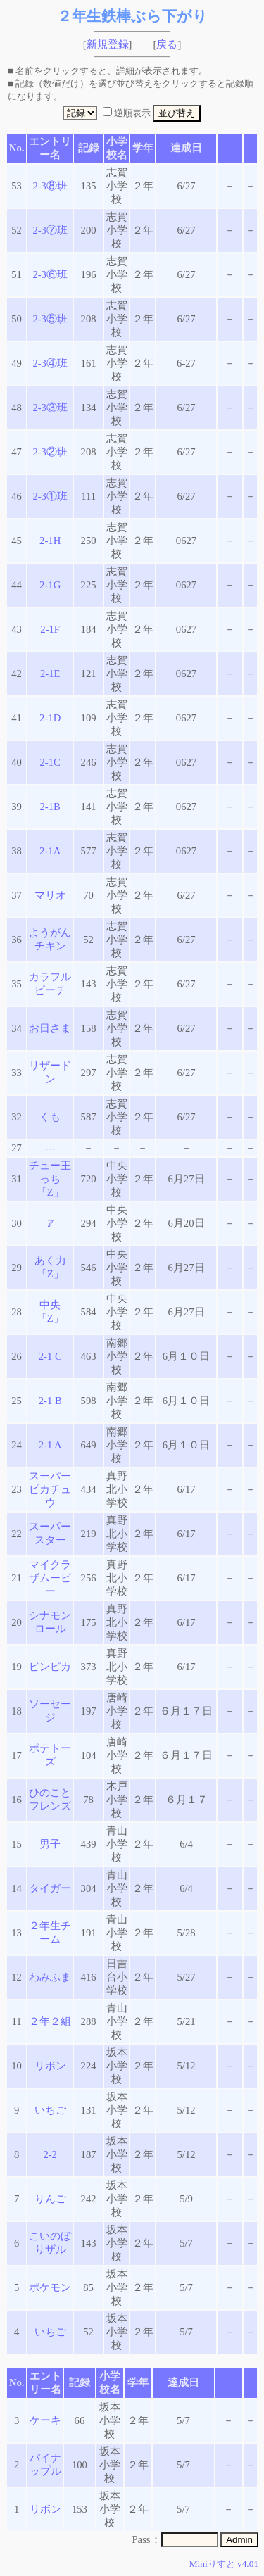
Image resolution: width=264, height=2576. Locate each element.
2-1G (50, 585)
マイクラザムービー (50, 1578)
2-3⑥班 (50, 274)
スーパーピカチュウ (50, 1489)
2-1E (50, 673)
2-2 (50, 2154)
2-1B (50, 806)
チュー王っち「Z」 (50, 1179)
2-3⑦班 (50, 230)
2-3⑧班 (50, 185)
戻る (166, 44)
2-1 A (50, 1445)
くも (50, 1117)
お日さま (50, 1028)
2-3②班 (50, 451)
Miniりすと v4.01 (223, 2563)
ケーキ (45, 2420)
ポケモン (50, 2287)
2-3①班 (50, 496)
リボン (50, 2065)
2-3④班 (50, 363)
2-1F (50, 629)
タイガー (50, 1888)
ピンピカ (50, 1666)
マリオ (50, 895)
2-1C (50, 762)
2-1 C (50, 1356)
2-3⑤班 (50, 318)
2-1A (50, 851)
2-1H (50, 540)
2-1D (50, 718)
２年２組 (50, 2021)
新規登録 (108, 44)
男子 (50, 1844)
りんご (50, 2198)
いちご (50, 2110)
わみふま (50, 1977)
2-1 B (50, 1400)
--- (50, 1148)
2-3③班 (50, 407)
